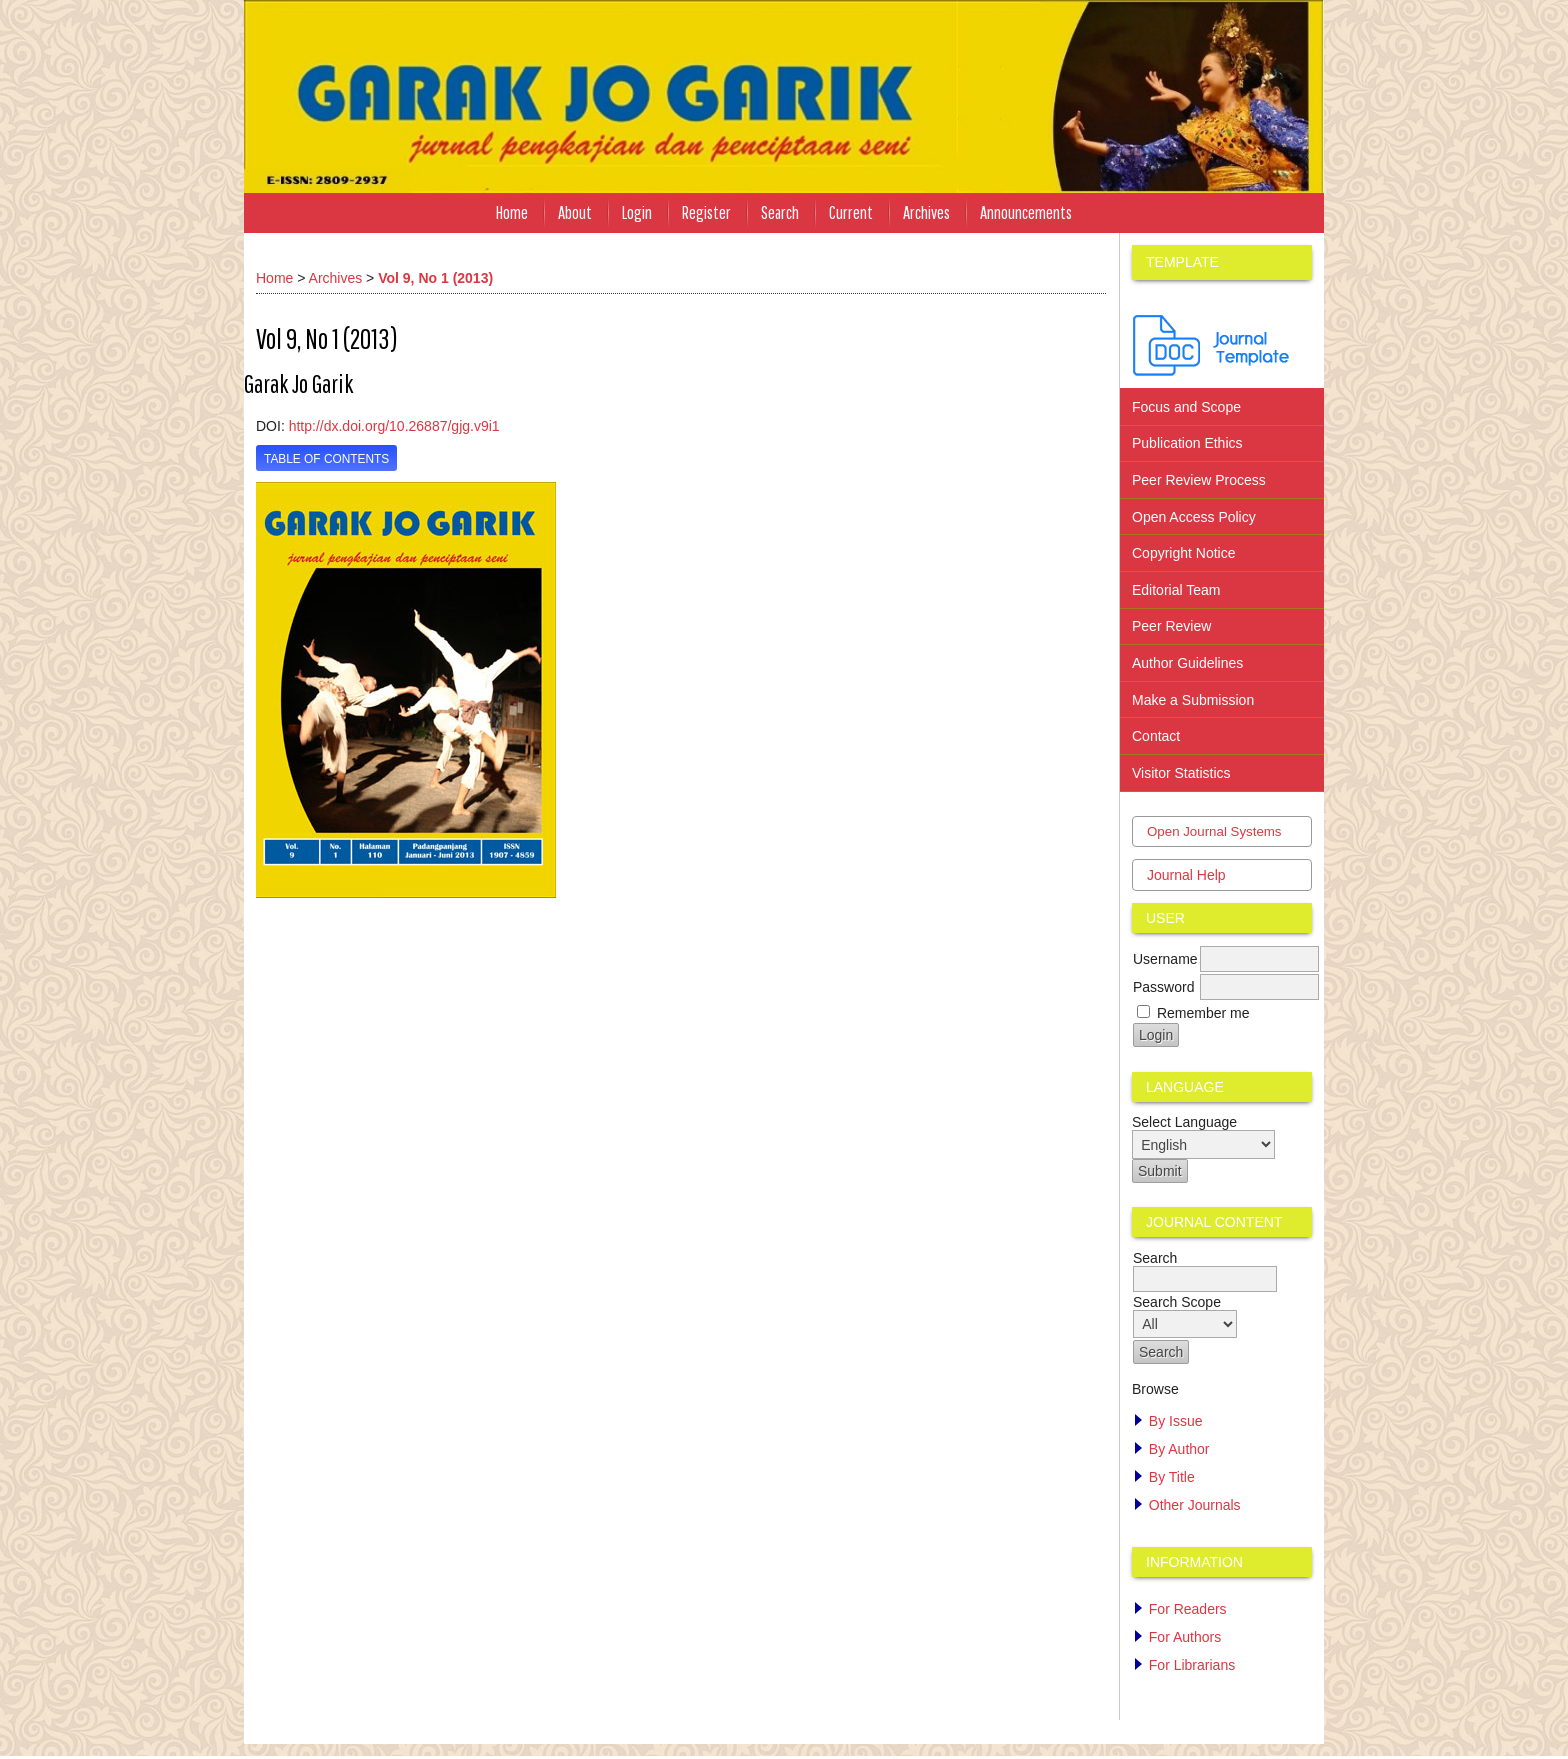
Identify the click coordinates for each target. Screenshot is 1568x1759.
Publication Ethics (1187, 443)
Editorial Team (1176, 590)
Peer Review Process (1199, 480)
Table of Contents (326, 459)
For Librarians (1192, 1665)
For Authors (1185, 1637)
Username (1165, 959)
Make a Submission (1193, 700)
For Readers (1188, 1609)
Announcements (1026, 212)
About (575, 212)
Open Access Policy (1196, 517)
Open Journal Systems (1214, 831)
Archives (926, 212)
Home (512, 212)
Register (706, 212)
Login (637, 212)
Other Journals (1195, 1505)
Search (780, 212)
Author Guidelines (1187, 663)
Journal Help (1186, 875)
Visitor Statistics (1181, 773)
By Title (1172, 1477)
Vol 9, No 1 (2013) (435, 278)
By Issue (1176, 1421)
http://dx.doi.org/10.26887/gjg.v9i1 (394, 426)
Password (1163, 987)
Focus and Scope (1186, 407)
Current (851, 212)
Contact (1156, 736)
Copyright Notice (1184, 553)
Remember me (1203, 1013)
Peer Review (1171, 626)
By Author (1179, 1449)
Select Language (1184, 1122)
